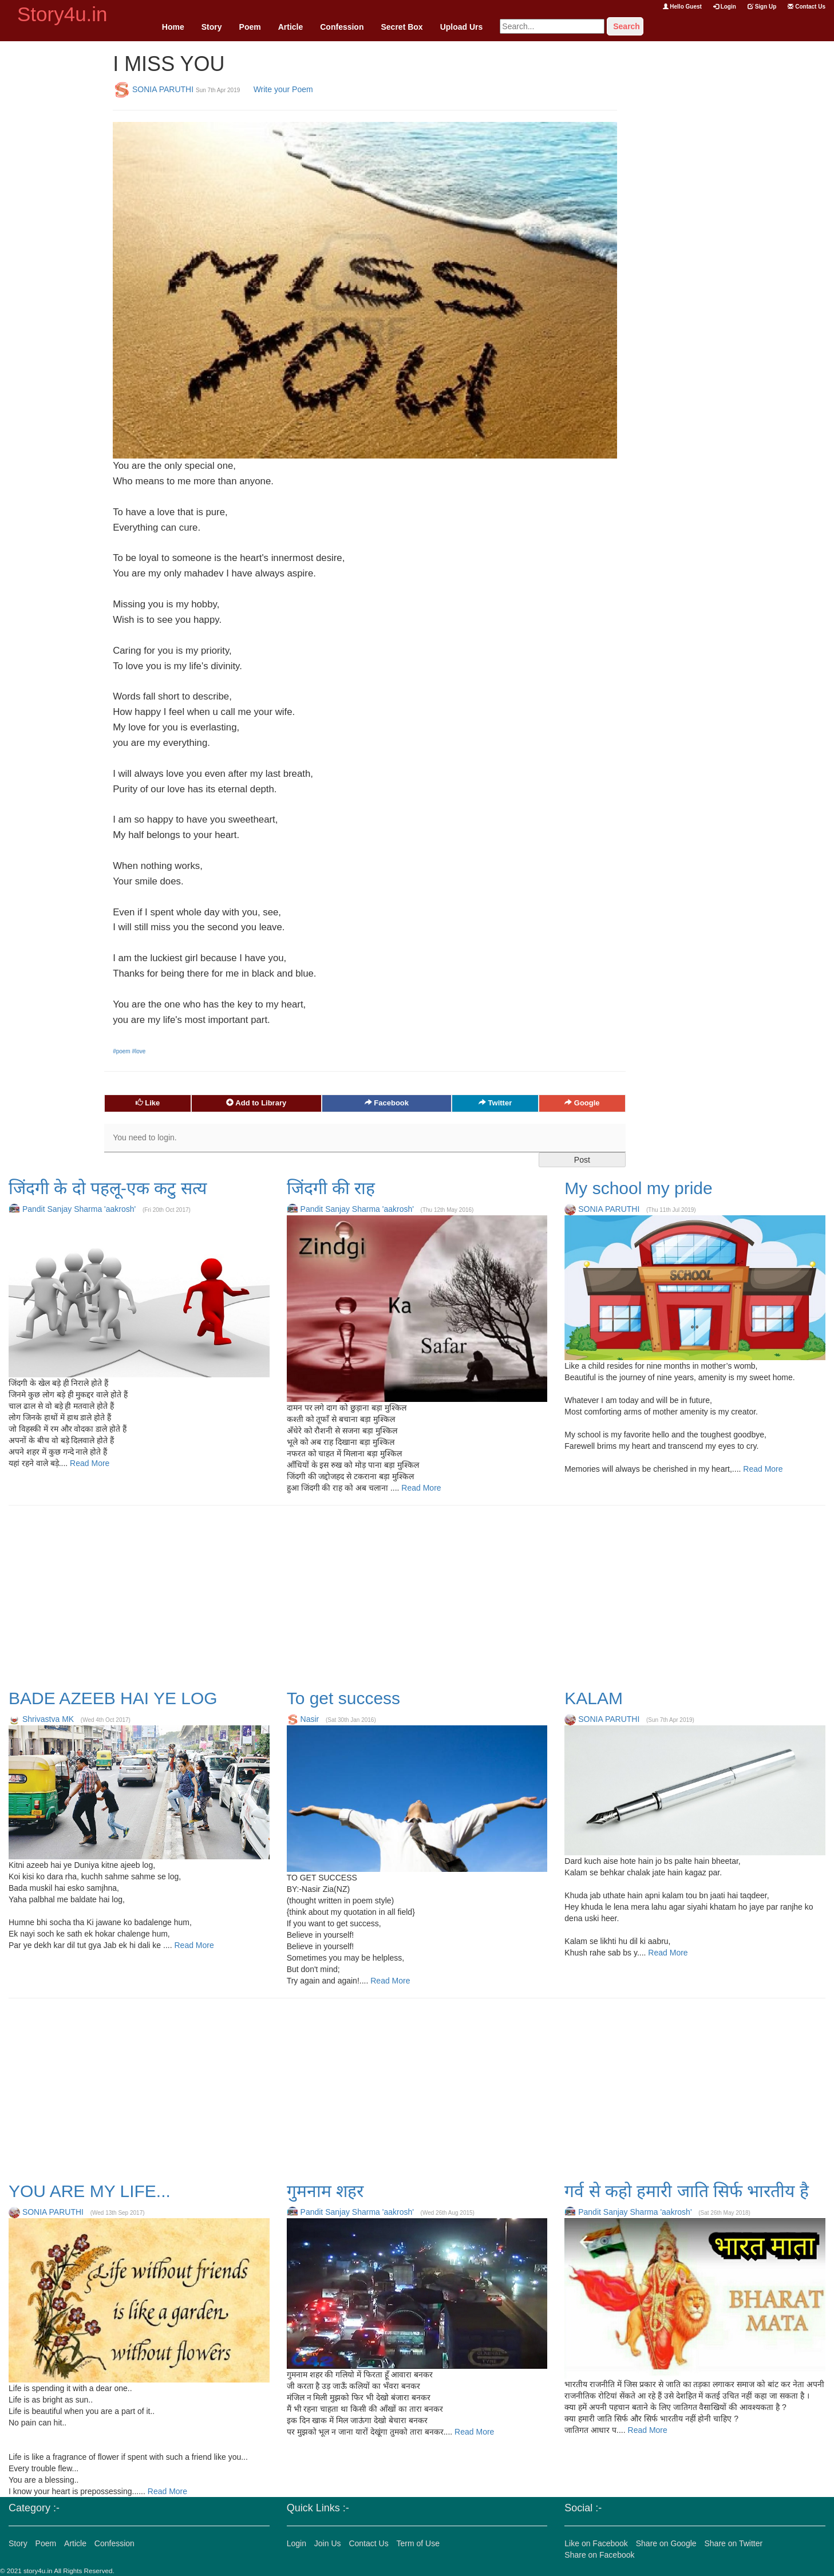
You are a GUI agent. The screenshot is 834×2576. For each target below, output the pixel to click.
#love (138, 1051)
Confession (341, 26)
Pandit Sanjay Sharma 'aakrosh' (79, 1209)
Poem (250, 26)
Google (581, 1103)
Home (173, 26)
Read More (88, 1463)
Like (148, 1103)
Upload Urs (461, 26)
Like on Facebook (596, 2543)
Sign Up (762, 6)
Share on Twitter (733, 2543)
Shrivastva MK (48, 1719)
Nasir (310, 1719)
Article (290, 26)
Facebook (387, 1103)
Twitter (495, 1103)
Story (211, 26)
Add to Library (256, 1103)
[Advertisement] (52, 213)
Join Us (327, 2543)
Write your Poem (283, 88)
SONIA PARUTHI (162, 88)
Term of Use (418, 2543)
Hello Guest (682, 6)
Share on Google (666, 2543)
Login (724, 6)
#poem (122, 1051)
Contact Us (806, 6)
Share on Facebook (599, 2554)
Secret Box (401, 26)
